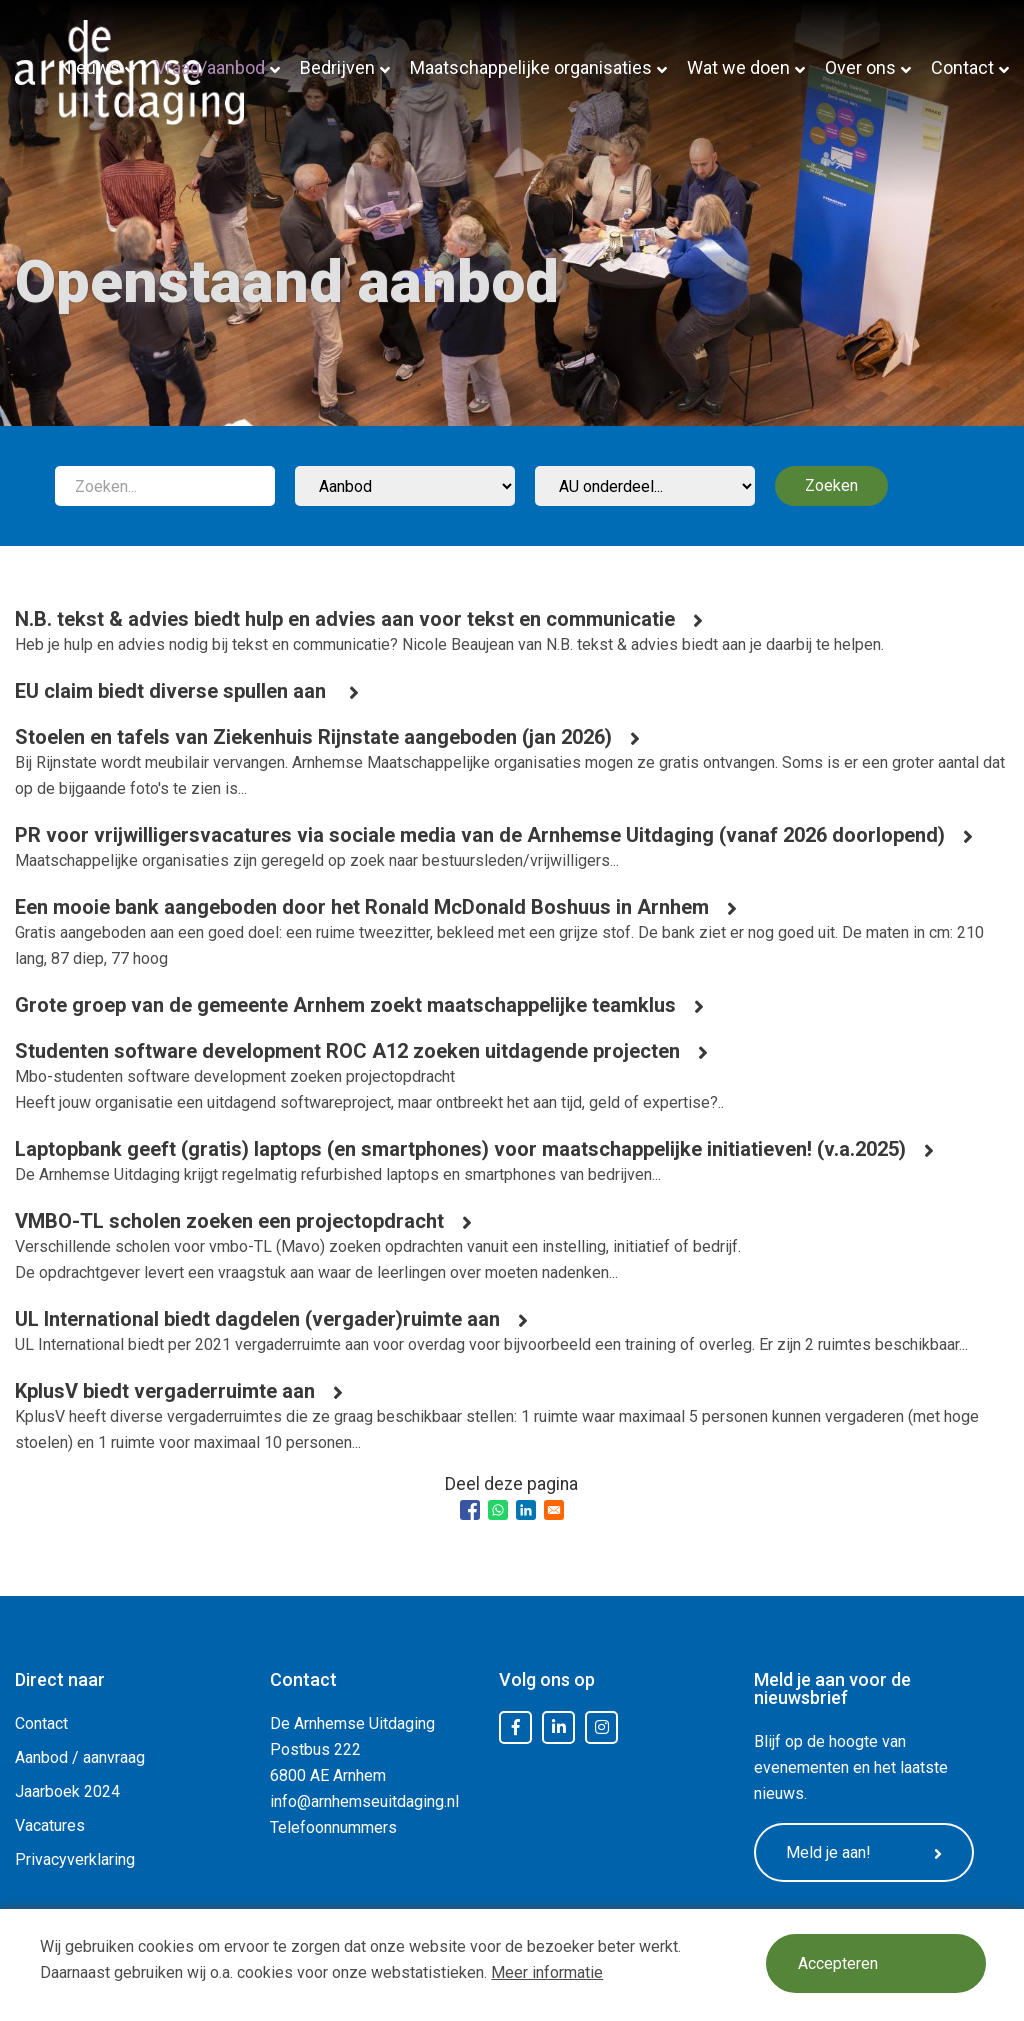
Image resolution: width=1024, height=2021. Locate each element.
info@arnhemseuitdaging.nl (364, 1801)
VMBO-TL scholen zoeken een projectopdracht (229, 1221)
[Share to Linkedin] (526, 1510)
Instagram (602, 1728)
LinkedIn (559, 1728)
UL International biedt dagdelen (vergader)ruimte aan (257, 1319)
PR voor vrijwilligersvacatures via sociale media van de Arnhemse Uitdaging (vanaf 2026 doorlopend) (480, 835)
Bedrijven (337, 67)
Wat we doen (738, 67)
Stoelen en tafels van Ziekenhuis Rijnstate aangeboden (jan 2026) (313, 737)
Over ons (860, 67)
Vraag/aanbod (210, 67)
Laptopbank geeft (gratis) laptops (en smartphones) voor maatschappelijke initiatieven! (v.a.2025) (460, 1149)
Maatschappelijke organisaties (531, 67)
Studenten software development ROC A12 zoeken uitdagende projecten (347, 1051)
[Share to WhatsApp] (498, 1510)
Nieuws (89, 67)
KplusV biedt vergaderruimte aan (165, 1391)
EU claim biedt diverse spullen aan (173, 691)
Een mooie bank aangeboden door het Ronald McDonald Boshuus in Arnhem (362, 907)
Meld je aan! (864, 1853)
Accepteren (838, 1963)
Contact (962, 67)
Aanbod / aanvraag (80, 1757)
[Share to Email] (554, 1510)
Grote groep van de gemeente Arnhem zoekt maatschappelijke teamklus (345, 1005)
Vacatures (50, 1825)
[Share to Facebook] (470, 1510)
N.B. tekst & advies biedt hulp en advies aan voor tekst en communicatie (345, 619)
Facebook (516, 1728)
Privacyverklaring (75, 1859)
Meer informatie (547, 1972)
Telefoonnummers (333, 1827)
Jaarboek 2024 (67, 1791)
